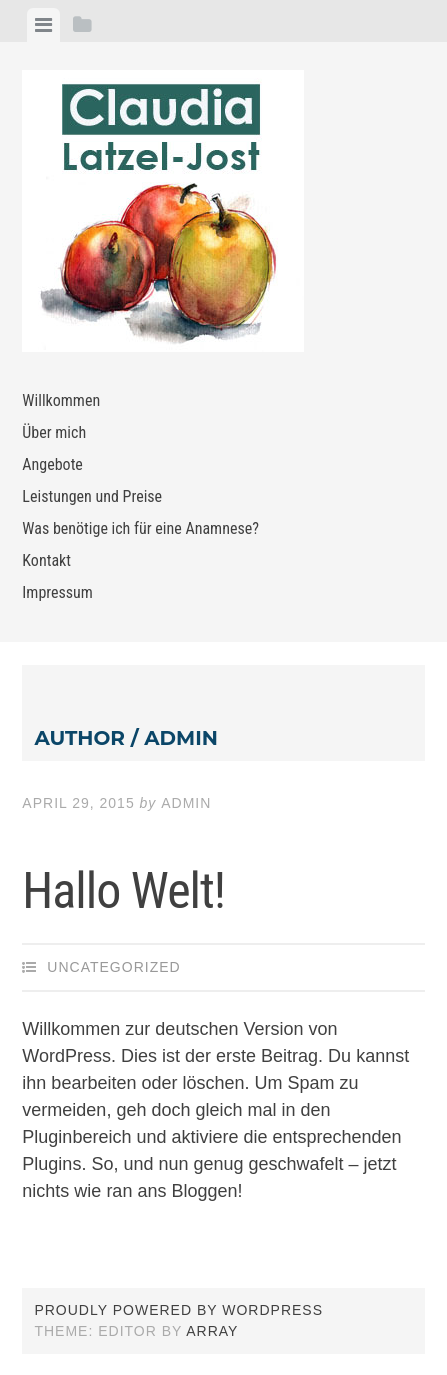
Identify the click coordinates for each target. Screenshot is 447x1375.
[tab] (43, 25)
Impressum (57, 592)
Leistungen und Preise (92, 496)
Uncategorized (113, 967)
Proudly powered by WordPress (178, 1310)
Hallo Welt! (123, 891)
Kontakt (46, 560)
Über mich (54, 432)
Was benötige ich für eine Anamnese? (140, 528)
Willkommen (61, 400)
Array (212, 1331)
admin (186, 803)
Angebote (52, 464)
